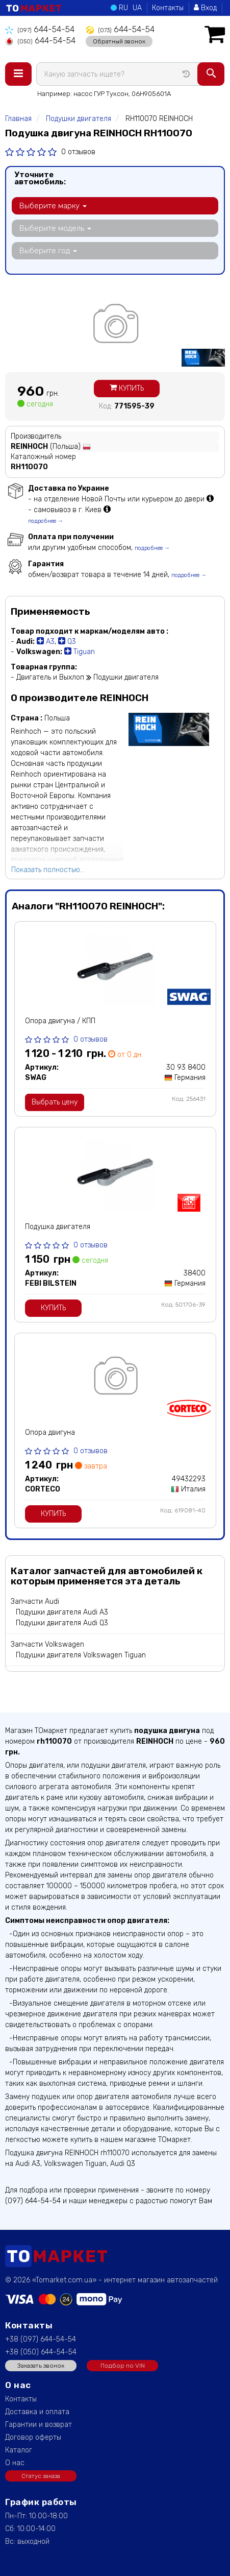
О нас (14, 2463)
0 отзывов (78, 152)
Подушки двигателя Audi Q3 (62, 1623)
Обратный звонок (119, 41)
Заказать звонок (40, 2365)
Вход (205, 8)
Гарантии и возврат (38, 2424)
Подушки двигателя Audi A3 (62, 1612)
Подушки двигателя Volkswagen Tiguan (81, 1655)
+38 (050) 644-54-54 (40, 2352)
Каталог (18, 2450)
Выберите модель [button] (55, 228)
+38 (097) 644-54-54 (40, 2339)
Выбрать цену (55, 1102)
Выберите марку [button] (53, 205)
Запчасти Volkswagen (47, 1644)
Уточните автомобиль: (40, 178)
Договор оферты (33, 2437)
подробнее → (45, 521)
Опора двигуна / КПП (60, 1021)
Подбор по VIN (122, 2365)
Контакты (168, 8)
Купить (127, 388)
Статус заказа (40, 2475)
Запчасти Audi (35, 1601)
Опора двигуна (50, 1432)
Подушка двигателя (57, 1226)
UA (137, 8)
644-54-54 (39, 29)
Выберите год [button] (48, 250)
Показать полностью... (48, 869)
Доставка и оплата (37, 2412)
